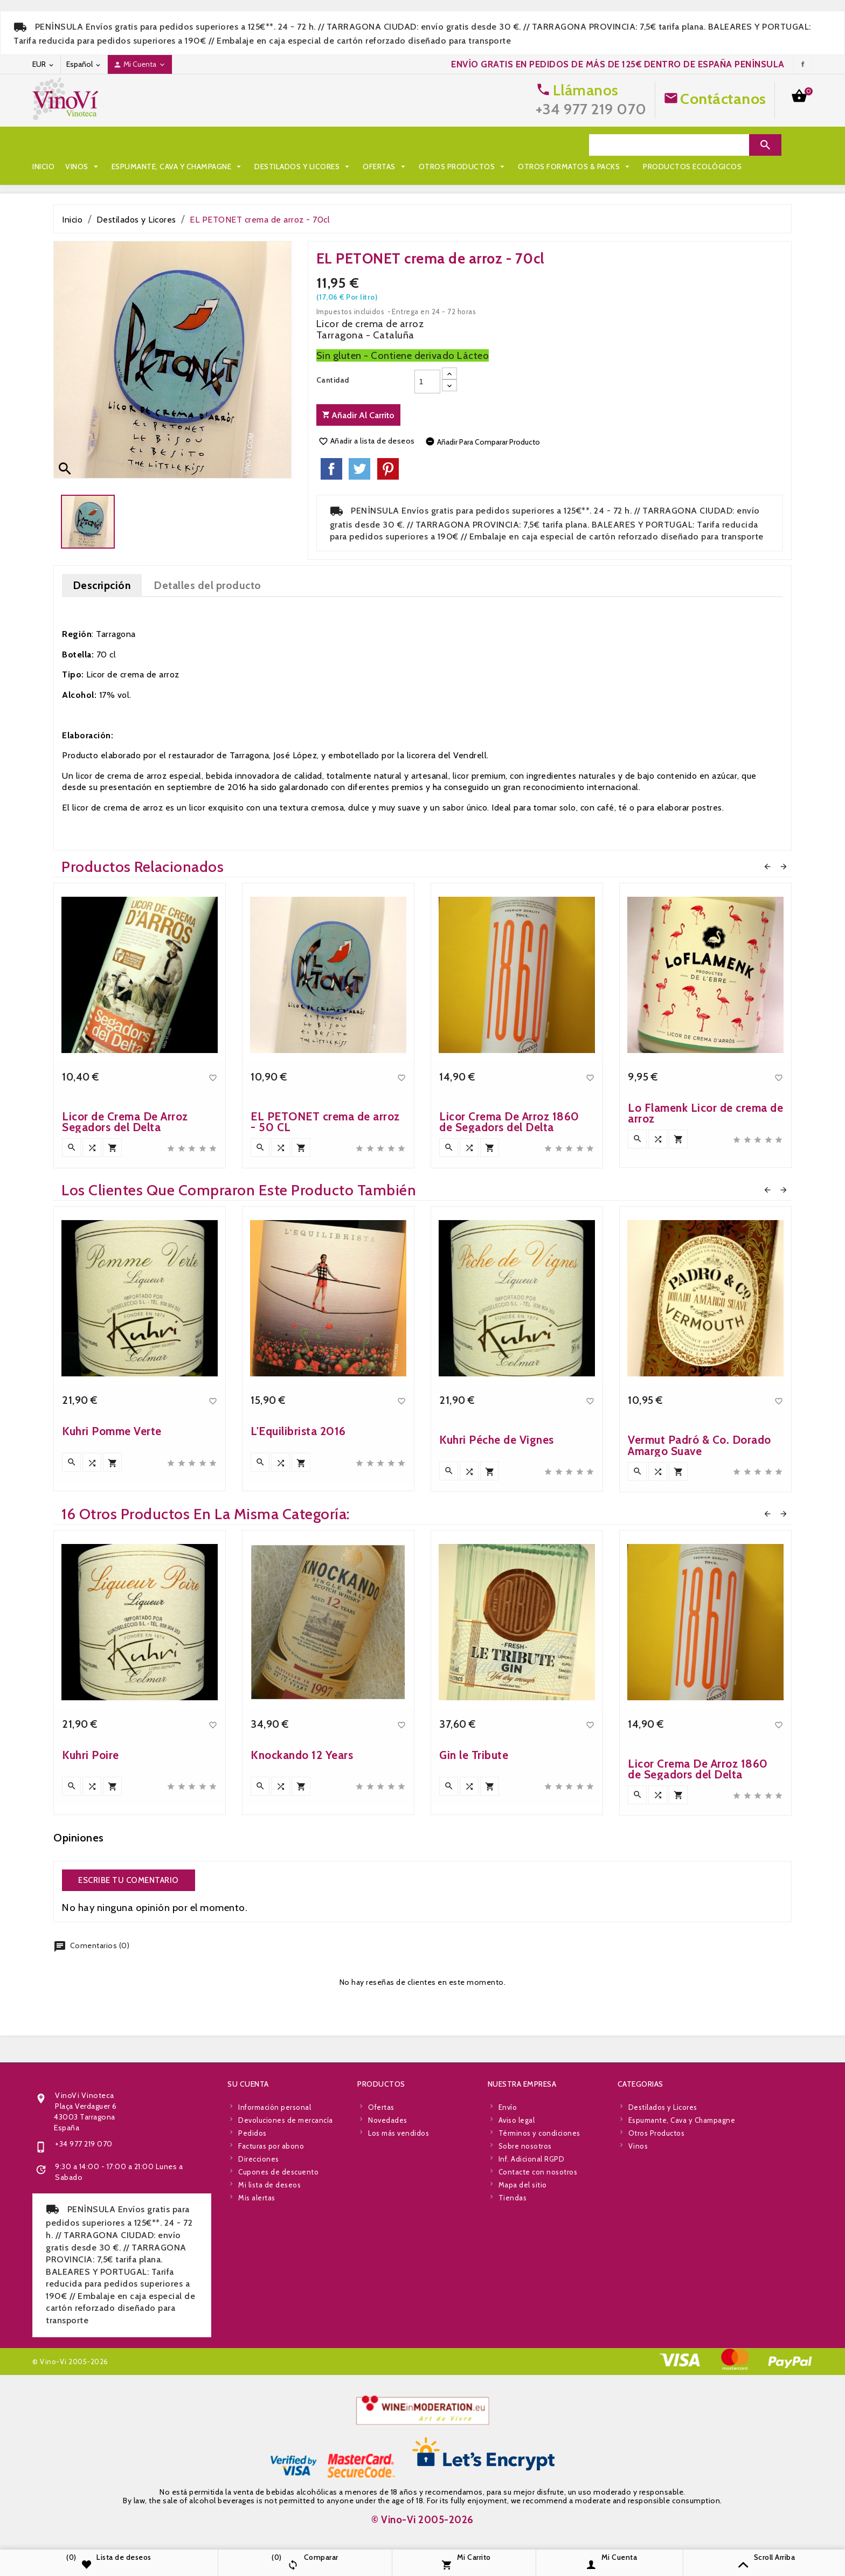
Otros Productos (463, 145)
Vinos (83, 145)
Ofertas (385, 145)
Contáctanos (723, 98)
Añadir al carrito (358, 415)
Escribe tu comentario (128, 1880)
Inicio (43, 145)
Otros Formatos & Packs (95, 166)
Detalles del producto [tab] (207, 585)
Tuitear (359, 469)
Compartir (331, 469)
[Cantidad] (427, 381)
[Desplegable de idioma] (84, 64)
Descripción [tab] (102, 585)
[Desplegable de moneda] (43, 64)
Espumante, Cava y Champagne (178, 145)
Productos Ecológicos (212, 166)
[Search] (669, 145)
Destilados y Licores (303, 145)
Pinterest (388, 469)
